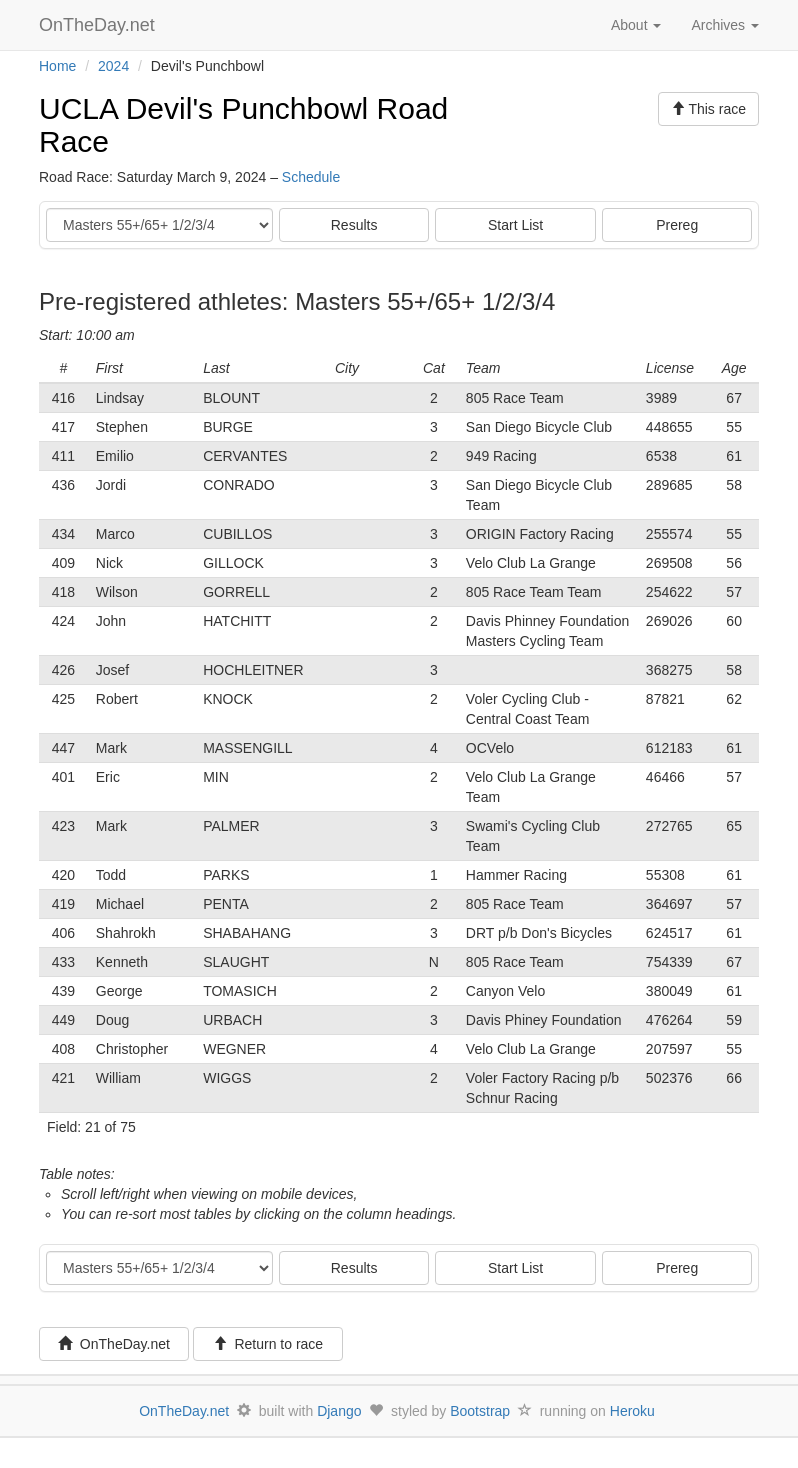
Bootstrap (480, 1411)
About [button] (636, 25)
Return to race (268, 1344)
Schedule (311, 177)
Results (354, 225)
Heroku (632, 1411)
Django (339, 1411)
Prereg (677, 225)
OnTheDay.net (99, 25)
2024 (113, 66)
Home (57, 66)
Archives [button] (725, 25)
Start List (515, 225)
